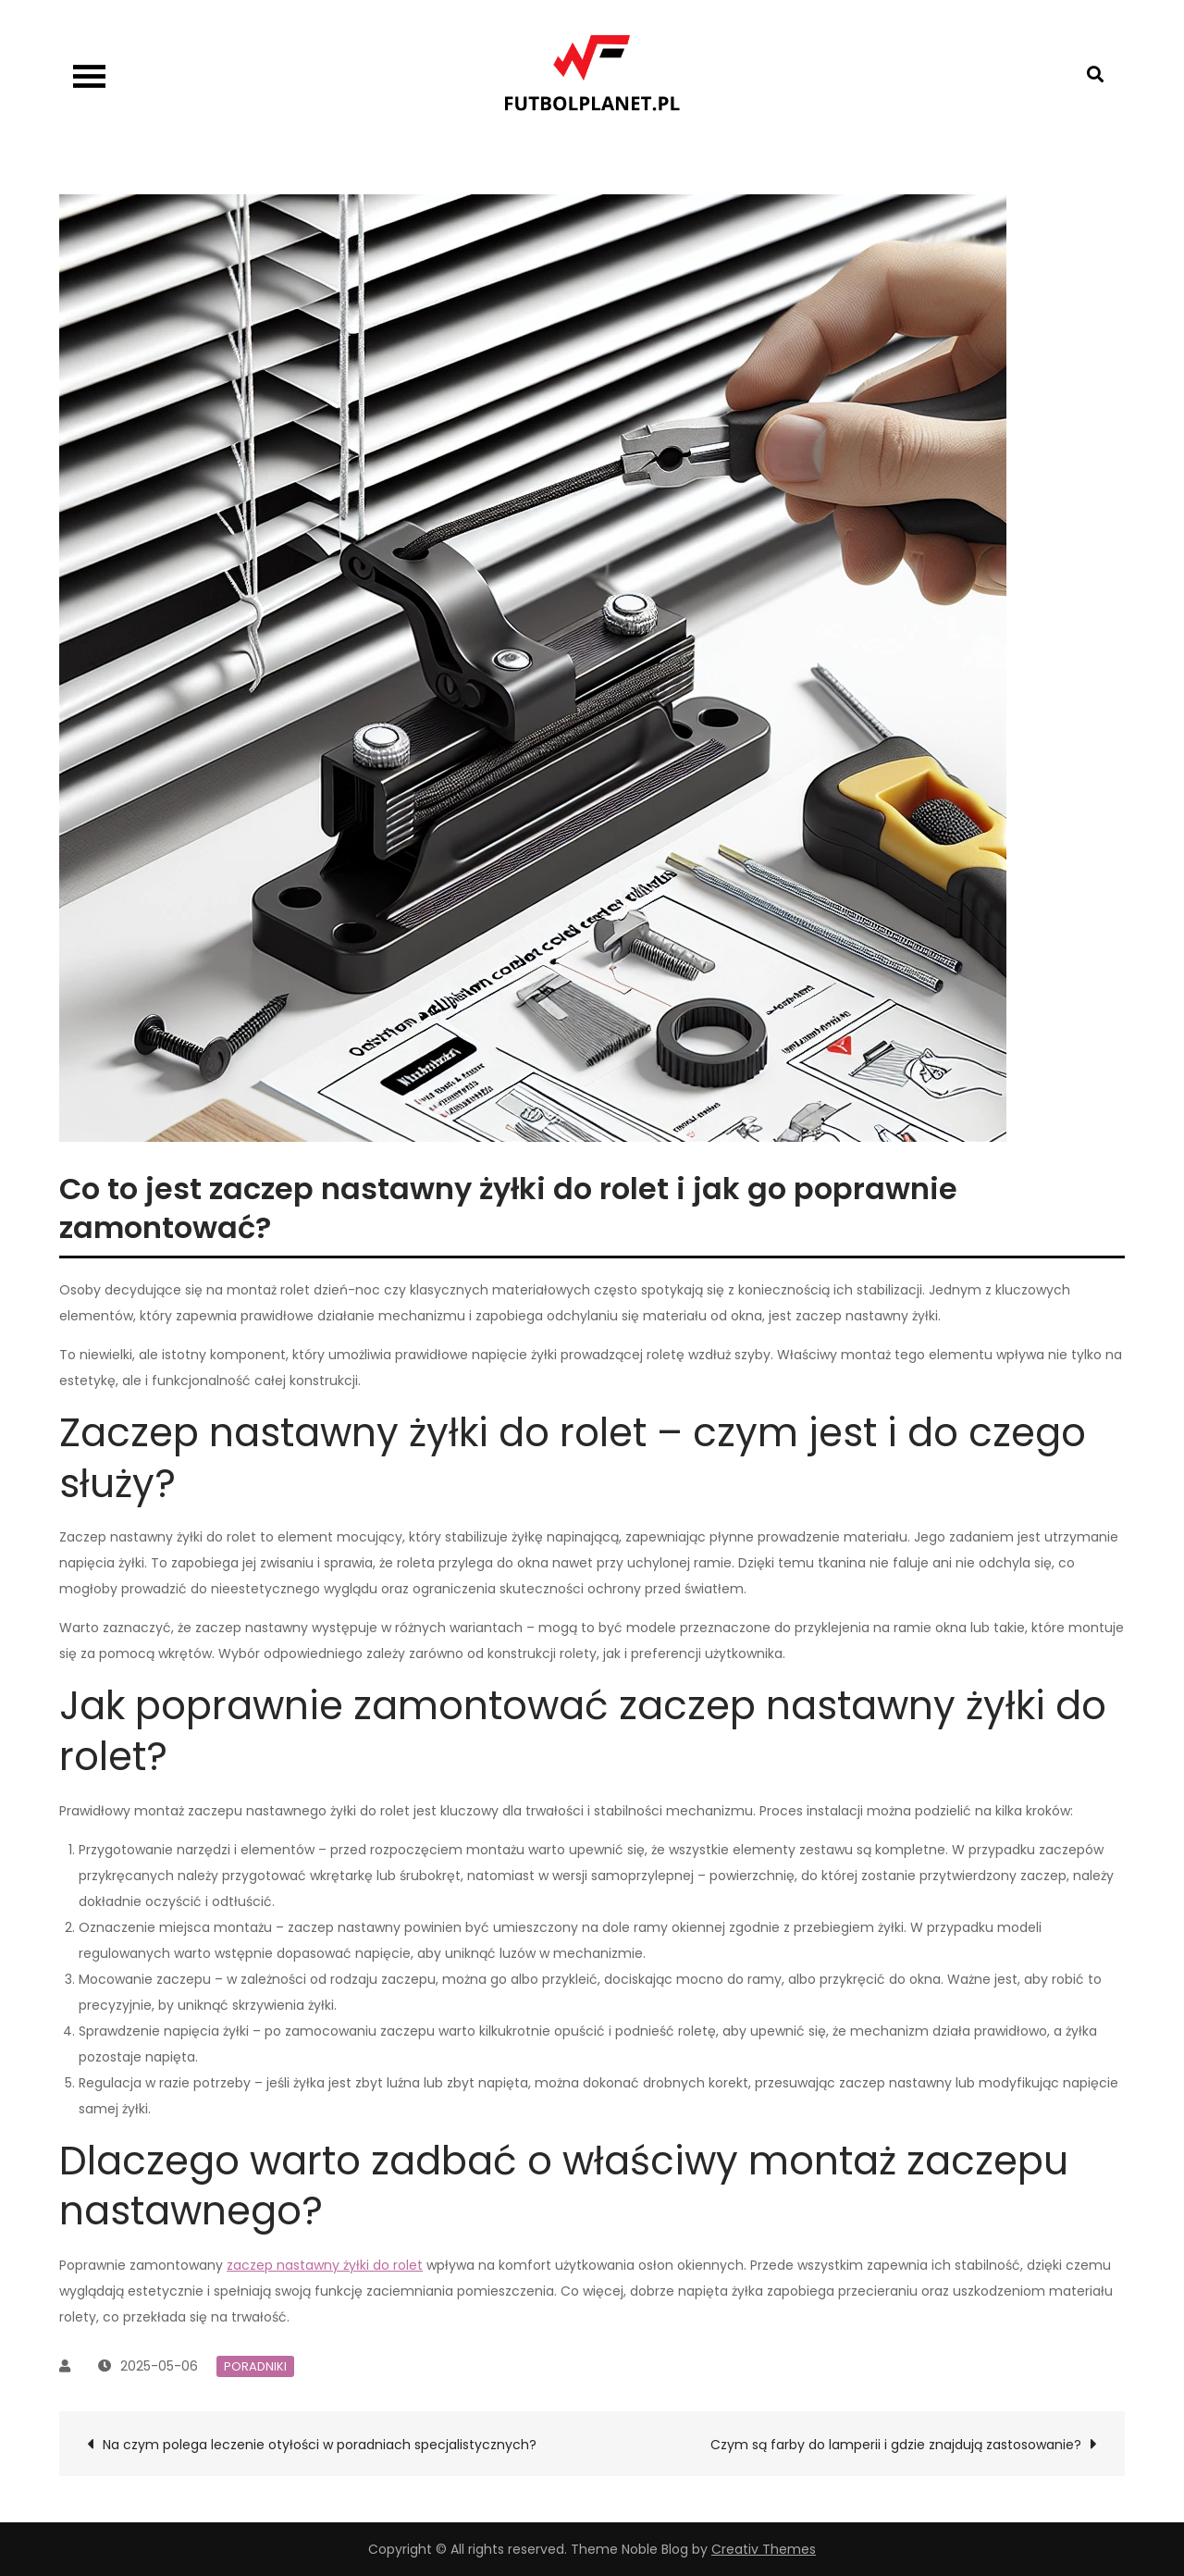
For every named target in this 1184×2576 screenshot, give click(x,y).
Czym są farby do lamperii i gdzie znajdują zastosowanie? (895, 2444)
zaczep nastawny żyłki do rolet (325, 2265)
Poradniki (255, 2366)
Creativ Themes (763, 2549)
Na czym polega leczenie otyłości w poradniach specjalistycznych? (319, 2444)
